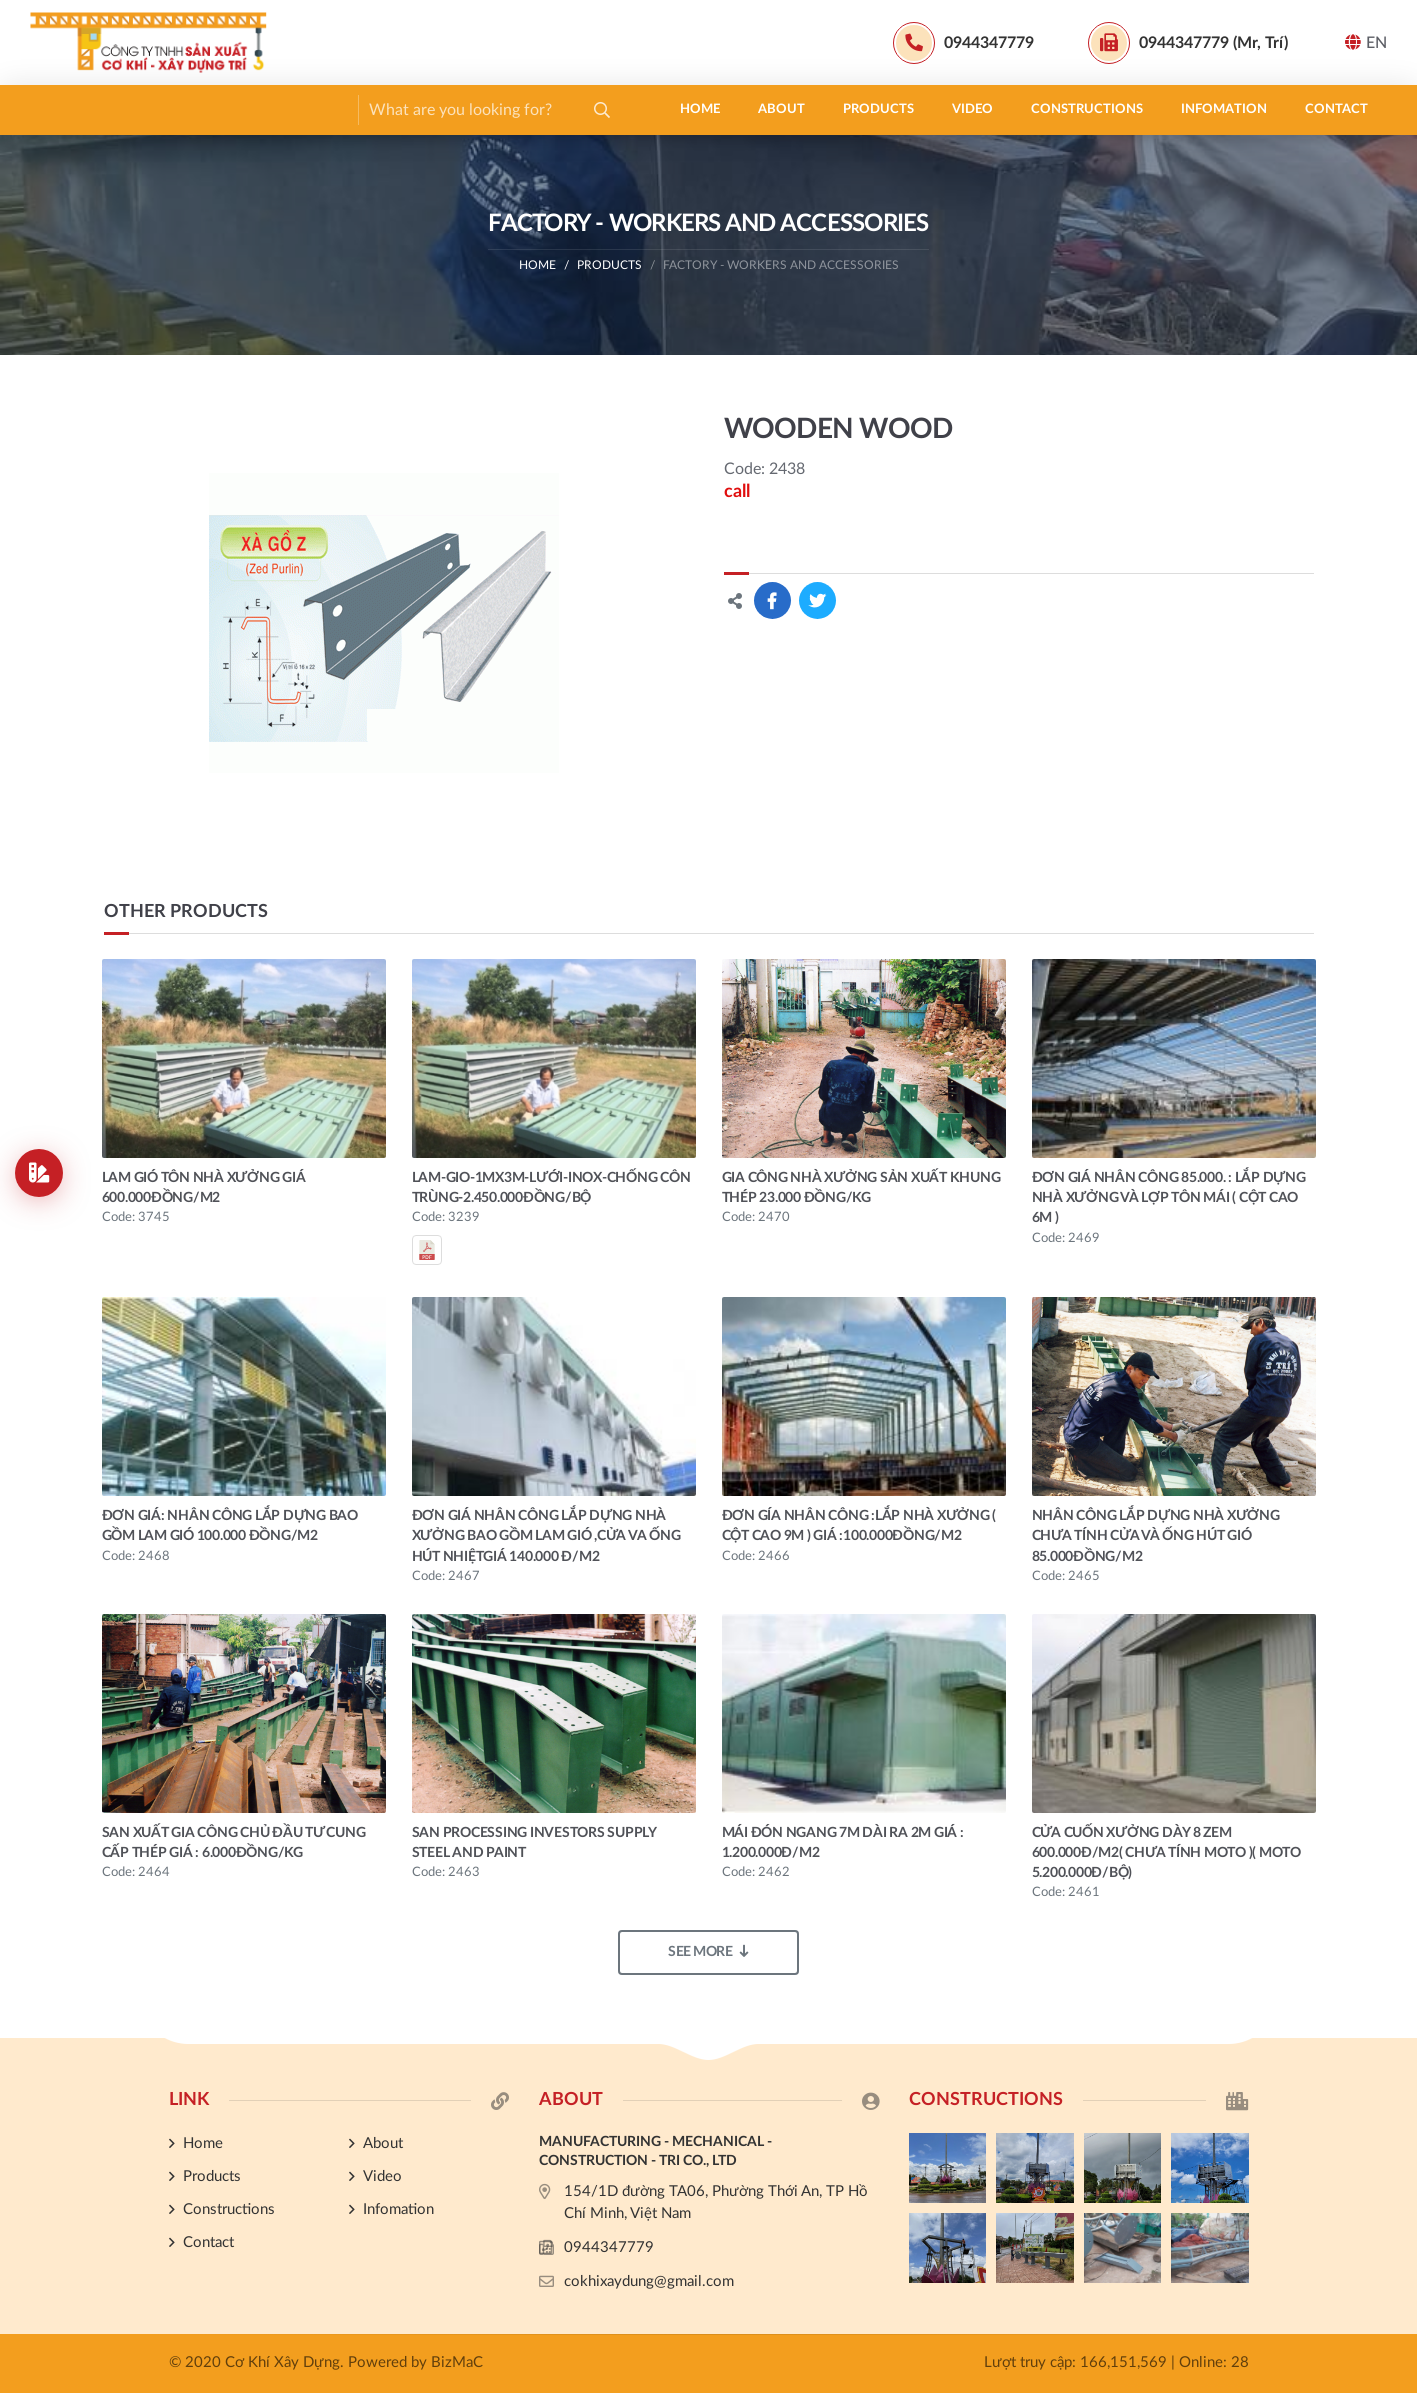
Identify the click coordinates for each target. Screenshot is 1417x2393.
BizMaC (457, 2362)
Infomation (593, 109)
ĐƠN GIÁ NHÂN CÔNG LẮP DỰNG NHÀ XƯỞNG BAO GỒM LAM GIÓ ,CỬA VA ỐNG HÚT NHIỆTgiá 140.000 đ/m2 (546, 1536)
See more (708, 1951)
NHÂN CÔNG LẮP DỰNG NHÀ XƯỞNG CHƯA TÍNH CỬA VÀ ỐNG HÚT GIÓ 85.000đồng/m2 (1156, 1536)
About (150, 109)
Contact (705, 109)
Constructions (456, 109)
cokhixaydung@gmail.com (649, 2281)
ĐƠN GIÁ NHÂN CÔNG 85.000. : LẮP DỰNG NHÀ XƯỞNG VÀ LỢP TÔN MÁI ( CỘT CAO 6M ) (1169, 1198)
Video (341, 109)
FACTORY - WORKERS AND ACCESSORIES (781, 265)
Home (69, 109)
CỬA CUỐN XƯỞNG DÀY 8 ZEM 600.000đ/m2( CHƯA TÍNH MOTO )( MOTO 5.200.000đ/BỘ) (1166, 1853)
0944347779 (609, 2247)
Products (247, 109)
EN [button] (1366, 42)
